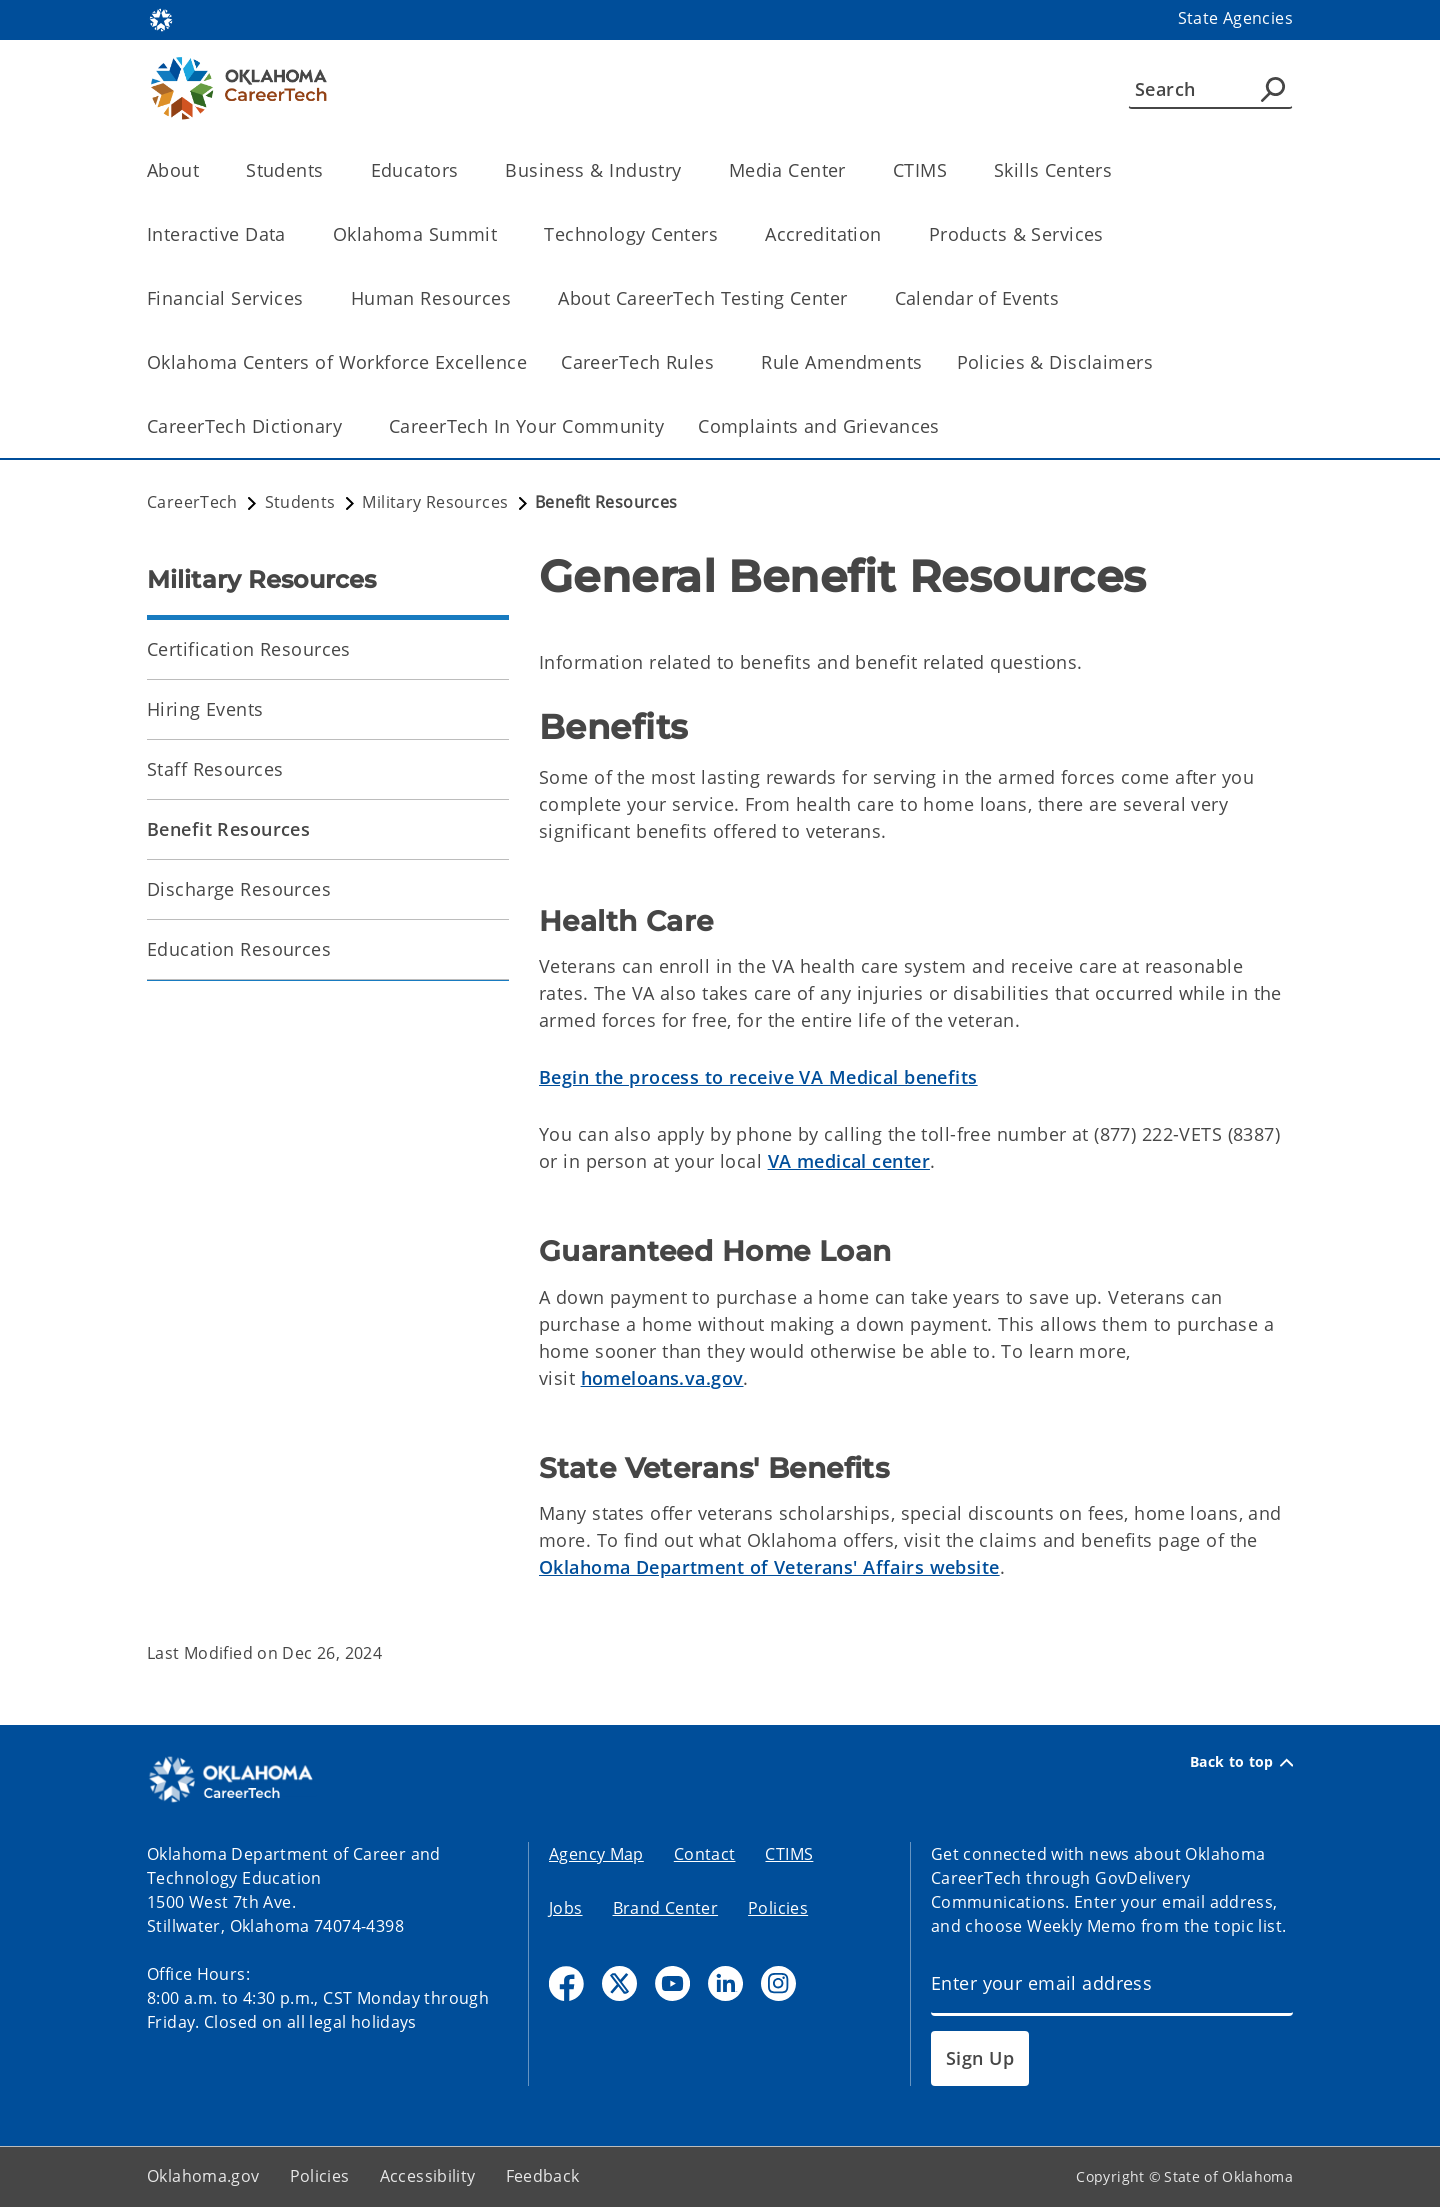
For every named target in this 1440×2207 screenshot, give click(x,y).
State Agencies (1235, 18)
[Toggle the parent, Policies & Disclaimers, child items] (1159, 362)
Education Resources (239, 949)
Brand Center (666, 1908)
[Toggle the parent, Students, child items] (330, 170)
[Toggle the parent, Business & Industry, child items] (688, 170)
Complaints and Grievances (819, 426)
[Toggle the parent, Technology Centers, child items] (724, 234)
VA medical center (849, 1161)
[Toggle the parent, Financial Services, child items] (310, 298)
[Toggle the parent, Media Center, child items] (852, 170)
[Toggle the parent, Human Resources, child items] (517, 298)
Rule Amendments (841, 362)
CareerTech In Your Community (526, 426)
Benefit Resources (228, 829)
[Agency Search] (1273, 89)
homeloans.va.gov (662, 1378)
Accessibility (428, 2176)
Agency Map (596, 1854)
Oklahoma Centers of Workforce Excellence (337, 362)
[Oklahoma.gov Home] (161, 18)
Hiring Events (205, 709)
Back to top (1241, 1762)
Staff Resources (215, 769)
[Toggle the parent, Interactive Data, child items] (292, 234)
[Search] (1210, 89)
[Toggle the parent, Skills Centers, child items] (1118, 170)
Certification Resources (249, 649)
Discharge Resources (239, 889)
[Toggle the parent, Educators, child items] (464, 170)
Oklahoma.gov (203, 2176)
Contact (705, 1854)
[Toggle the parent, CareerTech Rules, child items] (720, 362)
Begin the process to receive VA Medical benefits (758, 1077)
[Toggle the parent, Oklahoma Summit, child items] (503, 234)
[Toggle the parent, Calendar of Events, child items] (1065, 298)
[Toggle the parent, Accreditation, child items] (888, 234)
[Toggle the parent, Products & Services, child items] (1110, 234)
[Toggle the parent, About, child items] (205, 170)
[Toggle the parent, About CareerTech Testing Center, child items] (854, 298)
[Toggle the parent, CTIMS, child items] (953, 170)
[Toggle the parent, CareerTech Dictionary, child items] (348, 426)
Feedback (543, 2176)
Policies (778, 1908)
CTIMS (789, 1854)
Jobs (566, 1908)
